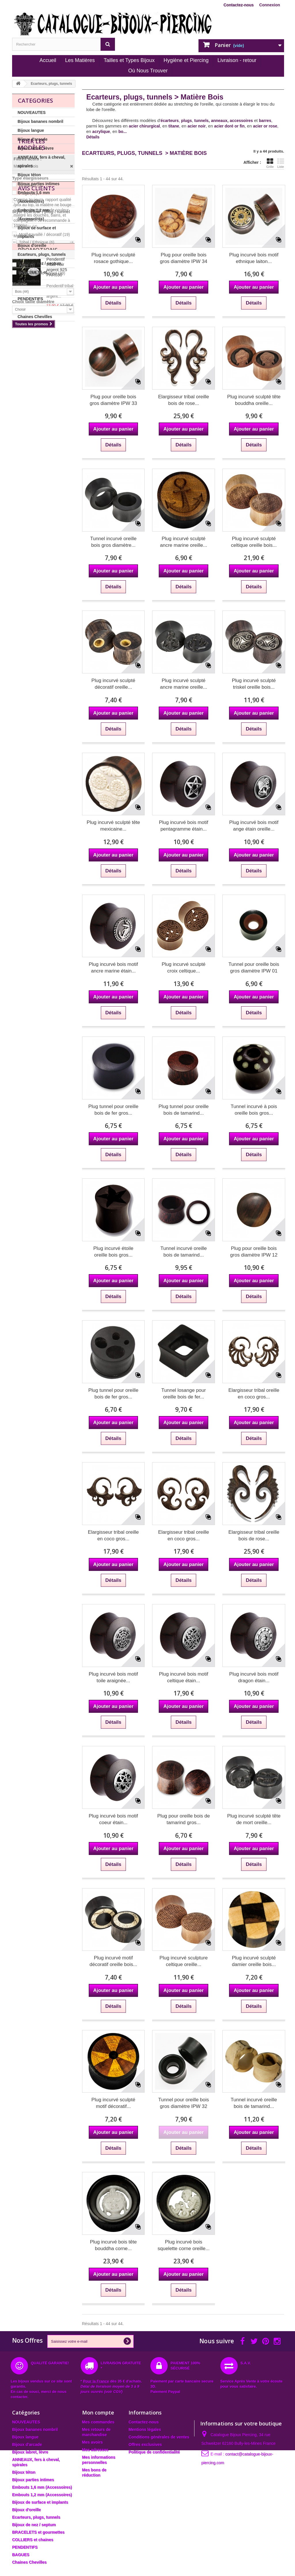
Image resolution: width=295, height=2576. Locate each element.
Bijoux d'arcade (33, 139)
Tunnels (29, 388)
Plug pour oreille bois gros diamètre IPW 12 (253, 1252)
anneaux (219, 120)
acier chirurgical (144, 126)
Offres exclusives (145, 2444)
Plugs (28, 380)
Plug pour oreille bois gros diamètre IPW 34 (183, 258)
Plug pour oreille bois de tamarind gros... (183, 1819)
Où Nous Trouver (148, 71)
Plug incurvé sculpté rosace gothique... (113, 258)
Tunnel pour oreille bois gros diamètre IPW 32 (183, 2103)
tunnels (201, 120)
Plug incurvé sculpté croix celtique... (183, 968)
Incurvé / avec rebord (42, 460)
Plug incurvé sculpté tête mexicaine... (113, 826)
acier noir (197, 126)
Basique (30, 406)
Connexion (269, 5)
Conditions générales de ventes (158, 2437)
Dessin (28, 414)
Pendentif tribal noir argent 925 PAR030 (56, 591)
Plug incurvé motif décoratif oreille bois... (113, 1961)
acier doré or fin (229, 126)
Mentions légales (144, 2429)
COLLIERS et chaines (38, 290)
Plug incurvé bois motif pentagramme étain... (183, 826)
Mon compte (98, 2412)
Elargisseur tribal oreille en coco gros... (253, 1393)
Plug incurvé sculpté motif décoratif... (113, 2103)
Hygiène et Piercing (186, 60)
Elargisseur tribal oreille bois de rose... (183, 400)
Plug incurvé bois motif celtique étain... (183, 1677)
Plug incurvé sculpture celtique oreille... (184, 1961)
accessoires (241, 120)
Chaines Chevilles (35, 316)
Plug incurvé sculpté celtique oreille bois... (254, 542)
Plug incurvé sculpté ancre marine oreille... (183, 542)
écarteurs (169, 120)
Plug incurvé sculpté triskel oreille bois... (254, 684)
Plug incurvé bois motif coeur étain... (113, 1819)
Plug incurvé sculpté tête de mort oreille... (253, 1819)
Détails (93, 137)
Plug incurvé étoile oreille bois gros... (113, 1252)
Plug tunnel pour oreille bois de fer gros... (113, 1110)
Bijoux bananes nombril (40, 121)
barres (265, 120)
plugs (186, 120)
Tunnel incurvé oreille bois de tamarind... (183, 1252)
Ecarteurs (30, 372)
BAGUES (26, 307)
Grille (270, 163)
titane (173, 126)
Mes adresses (95, 2449)
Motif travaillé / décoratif (44, 421)
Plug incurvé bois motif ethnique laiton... (254, 258)
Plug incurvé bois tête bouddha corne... (113, 2245)
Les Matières (80, 60)
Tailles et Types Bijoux (129, 60)
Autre (27, 452)
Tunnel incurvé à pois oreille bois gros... (254, 1110)
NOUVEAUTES (32, 112)
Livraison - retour (237, 60)
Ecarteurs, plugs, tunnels (42, 254)
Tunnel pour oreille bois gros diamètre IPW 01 (253, 968)
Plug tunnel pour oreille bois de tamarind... (183, 1110)
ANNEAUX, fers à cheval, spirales (41, 161)
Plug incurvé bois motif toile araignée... (113, 1677)
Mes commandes (98, 2422)
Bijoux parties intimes (38, 183)
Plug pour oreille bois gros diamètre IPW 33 (113, 400)
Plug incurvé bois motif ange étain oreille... (254, 826)
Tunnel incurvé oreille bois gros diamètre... (113, 542)
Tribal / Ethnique (36, 429)
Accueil (47, 60)
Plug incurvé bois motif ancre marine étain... (113, 968)
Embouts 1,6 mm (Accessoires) (34, 197)
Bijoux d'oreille (32, 245)
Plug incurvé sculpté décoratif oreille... (113, 684)
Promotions (38, 574)
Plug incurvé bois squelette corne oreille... (184, 2245)
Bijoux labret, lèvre (36, 148)
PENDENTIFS (30, 298)
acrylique (101, 131)
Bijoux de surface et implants (37, 232)
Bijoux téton (29, 174)
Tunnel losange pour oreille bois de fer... (183, 1393)
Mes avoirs (92, 2442)
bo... (122, 131)
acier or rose (265, 126)
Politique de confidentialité (154, 2452)
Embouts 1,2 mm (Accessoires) (34, 214)
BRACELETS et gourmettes (32, 276)
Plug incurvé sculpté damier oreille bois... (254, 1961)
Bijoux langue (31, 130)
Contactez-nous (239, 5)
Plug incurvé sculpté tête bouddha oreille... (253, 400)
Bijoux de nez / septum (39, 263)
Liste (280, 163)
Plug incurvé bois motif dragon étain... (254, 1677)
